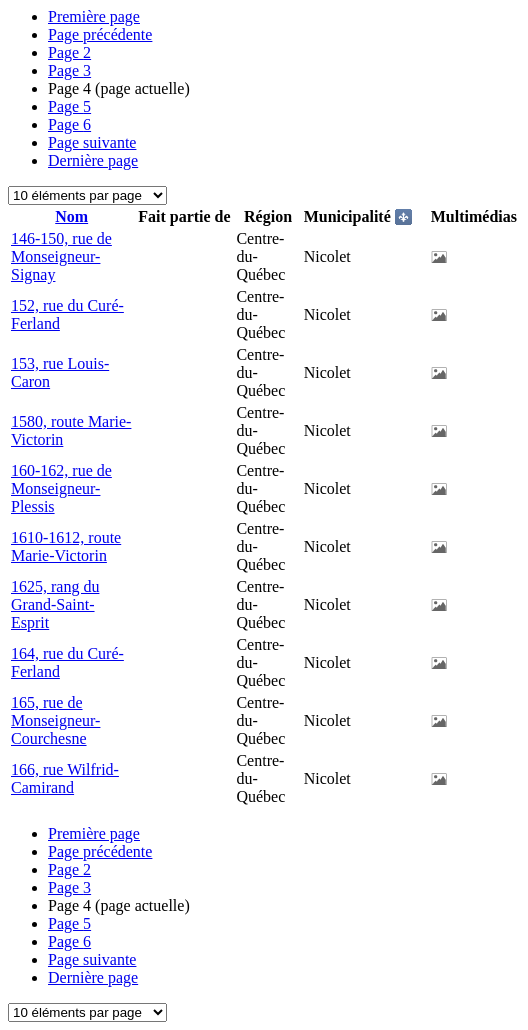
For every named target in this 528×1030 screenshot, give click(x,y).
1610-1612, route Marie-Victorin (66, 546)
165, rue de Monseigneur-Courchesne (55, 720)
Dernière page (93, 160)
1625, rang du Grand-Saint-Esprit (55, 604)
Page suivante (92, 142)
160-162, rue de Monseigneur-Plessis (61, 488)
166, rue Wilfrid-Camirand (65, 778)
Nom (71, 216)
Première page (94, 16)
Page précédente (100, 34)
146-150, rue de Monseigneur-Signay (61, 256)
